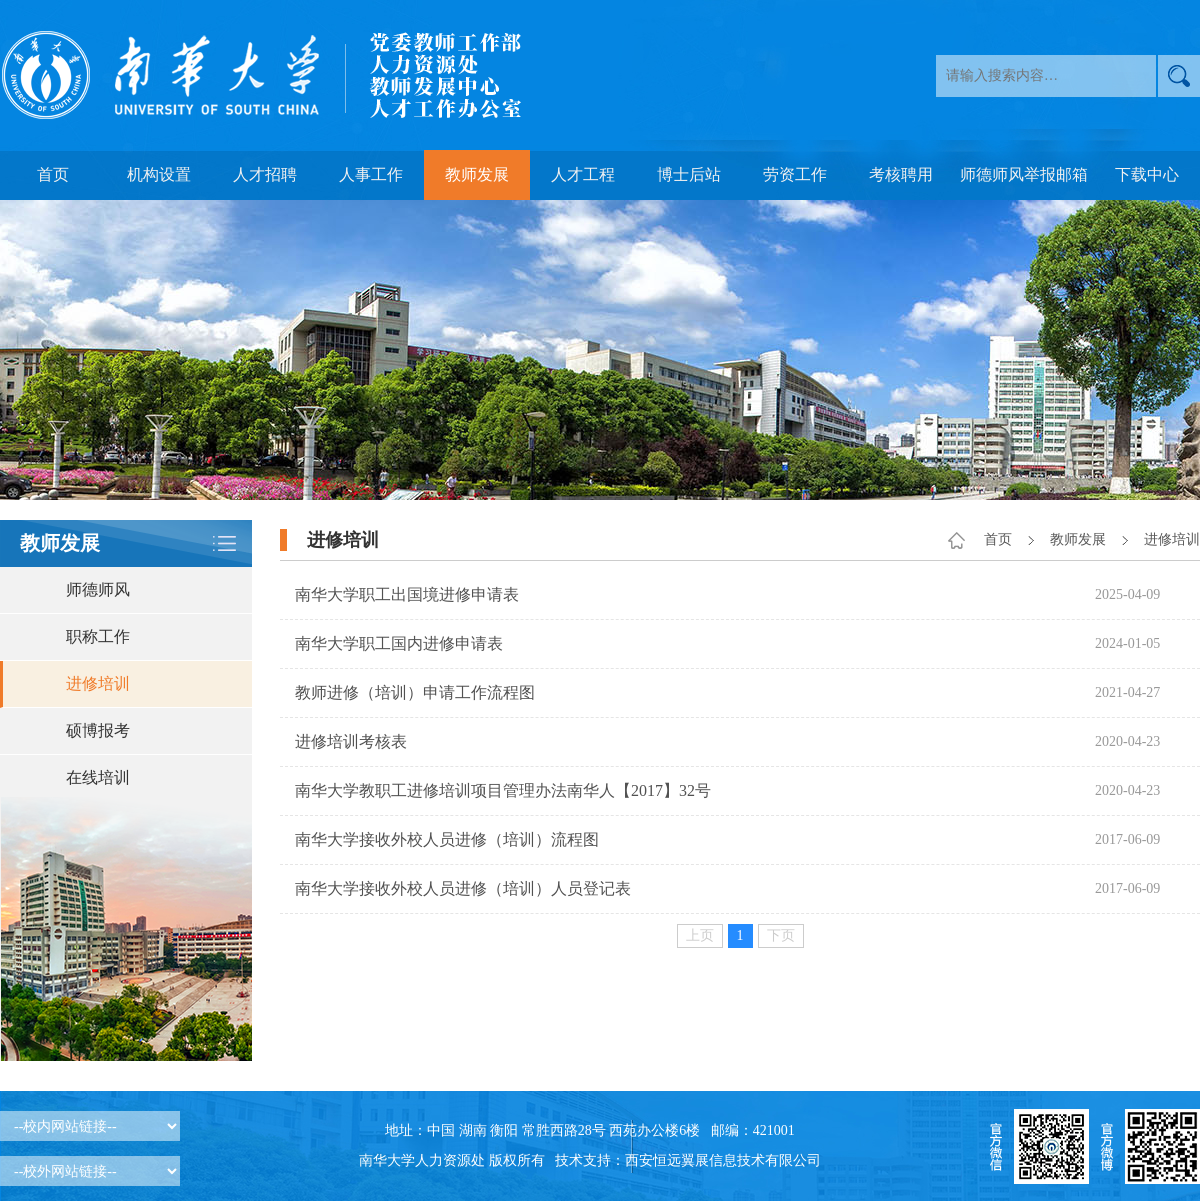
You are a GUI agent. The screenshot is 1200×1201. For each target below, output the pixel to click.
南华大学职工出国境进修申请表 (407, 594)
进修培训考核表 (351, 741)
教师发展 (477, 174)
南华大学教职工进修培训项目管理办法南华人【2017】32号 (503, 790)
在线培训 (98, 777)
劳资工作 (795, 174)
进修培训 (98, 683)
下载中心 (1147, 174)
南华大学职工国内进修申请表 (399, 643)
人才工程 (583, 174)
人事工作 (371, 174)
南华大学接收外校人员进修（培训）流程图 (447, 839)
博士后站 (689, 174)
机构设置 (159, 174)
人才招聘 (265, 174)
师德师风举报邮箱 (1024, 174)
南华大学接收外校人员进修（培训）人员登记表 (463, 888)
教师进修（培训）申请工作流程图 (415, 692)
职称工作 (98, 636)
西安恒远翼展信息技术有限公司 (723, 1160)
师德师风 (98, 589)
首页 (53, 174)
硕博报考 (98, 730)
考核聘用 (901, 174)
